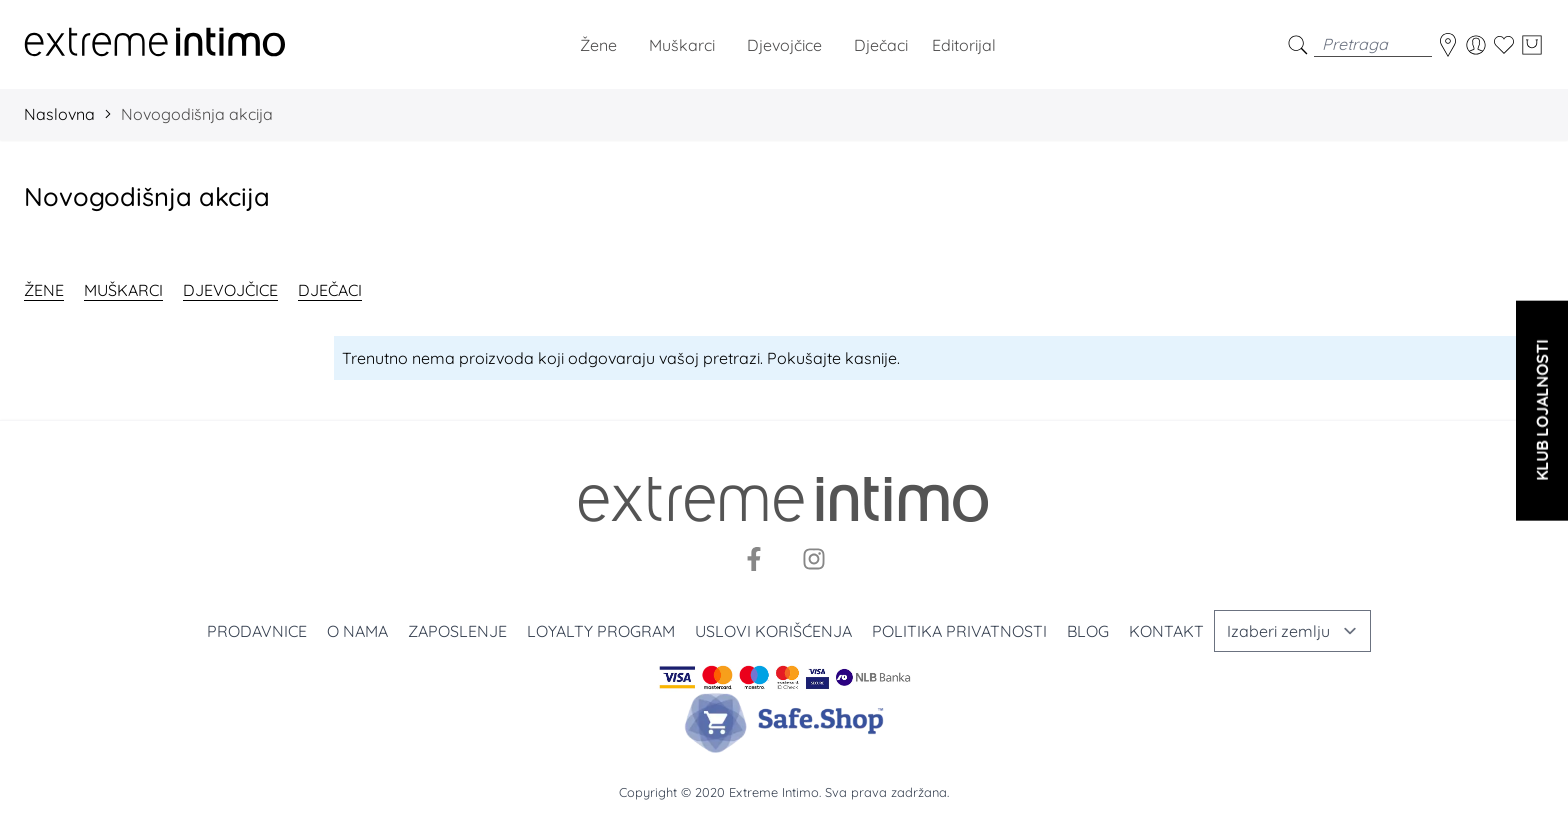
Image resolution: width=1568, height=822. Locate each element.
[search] (1298, 44)
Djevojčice (230, 290)
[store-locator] (1448, 45)
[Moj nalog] (1476, 45)
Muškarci (123, 290)
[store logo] (155, 44)
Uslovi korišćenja (773, 631)
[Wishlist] (1504, 45)
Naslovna (59, 114)
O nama (357, 631)
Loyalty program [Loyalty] (601, 631)
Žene (44, 290)
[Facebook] (754, 559)
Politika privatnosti (959, 631)
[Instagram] (814, 559)
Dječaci (330, 290)
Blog (1088, 631)
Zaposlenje (457, 631)
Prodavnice (257, 631)
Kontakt (1166, 631)
